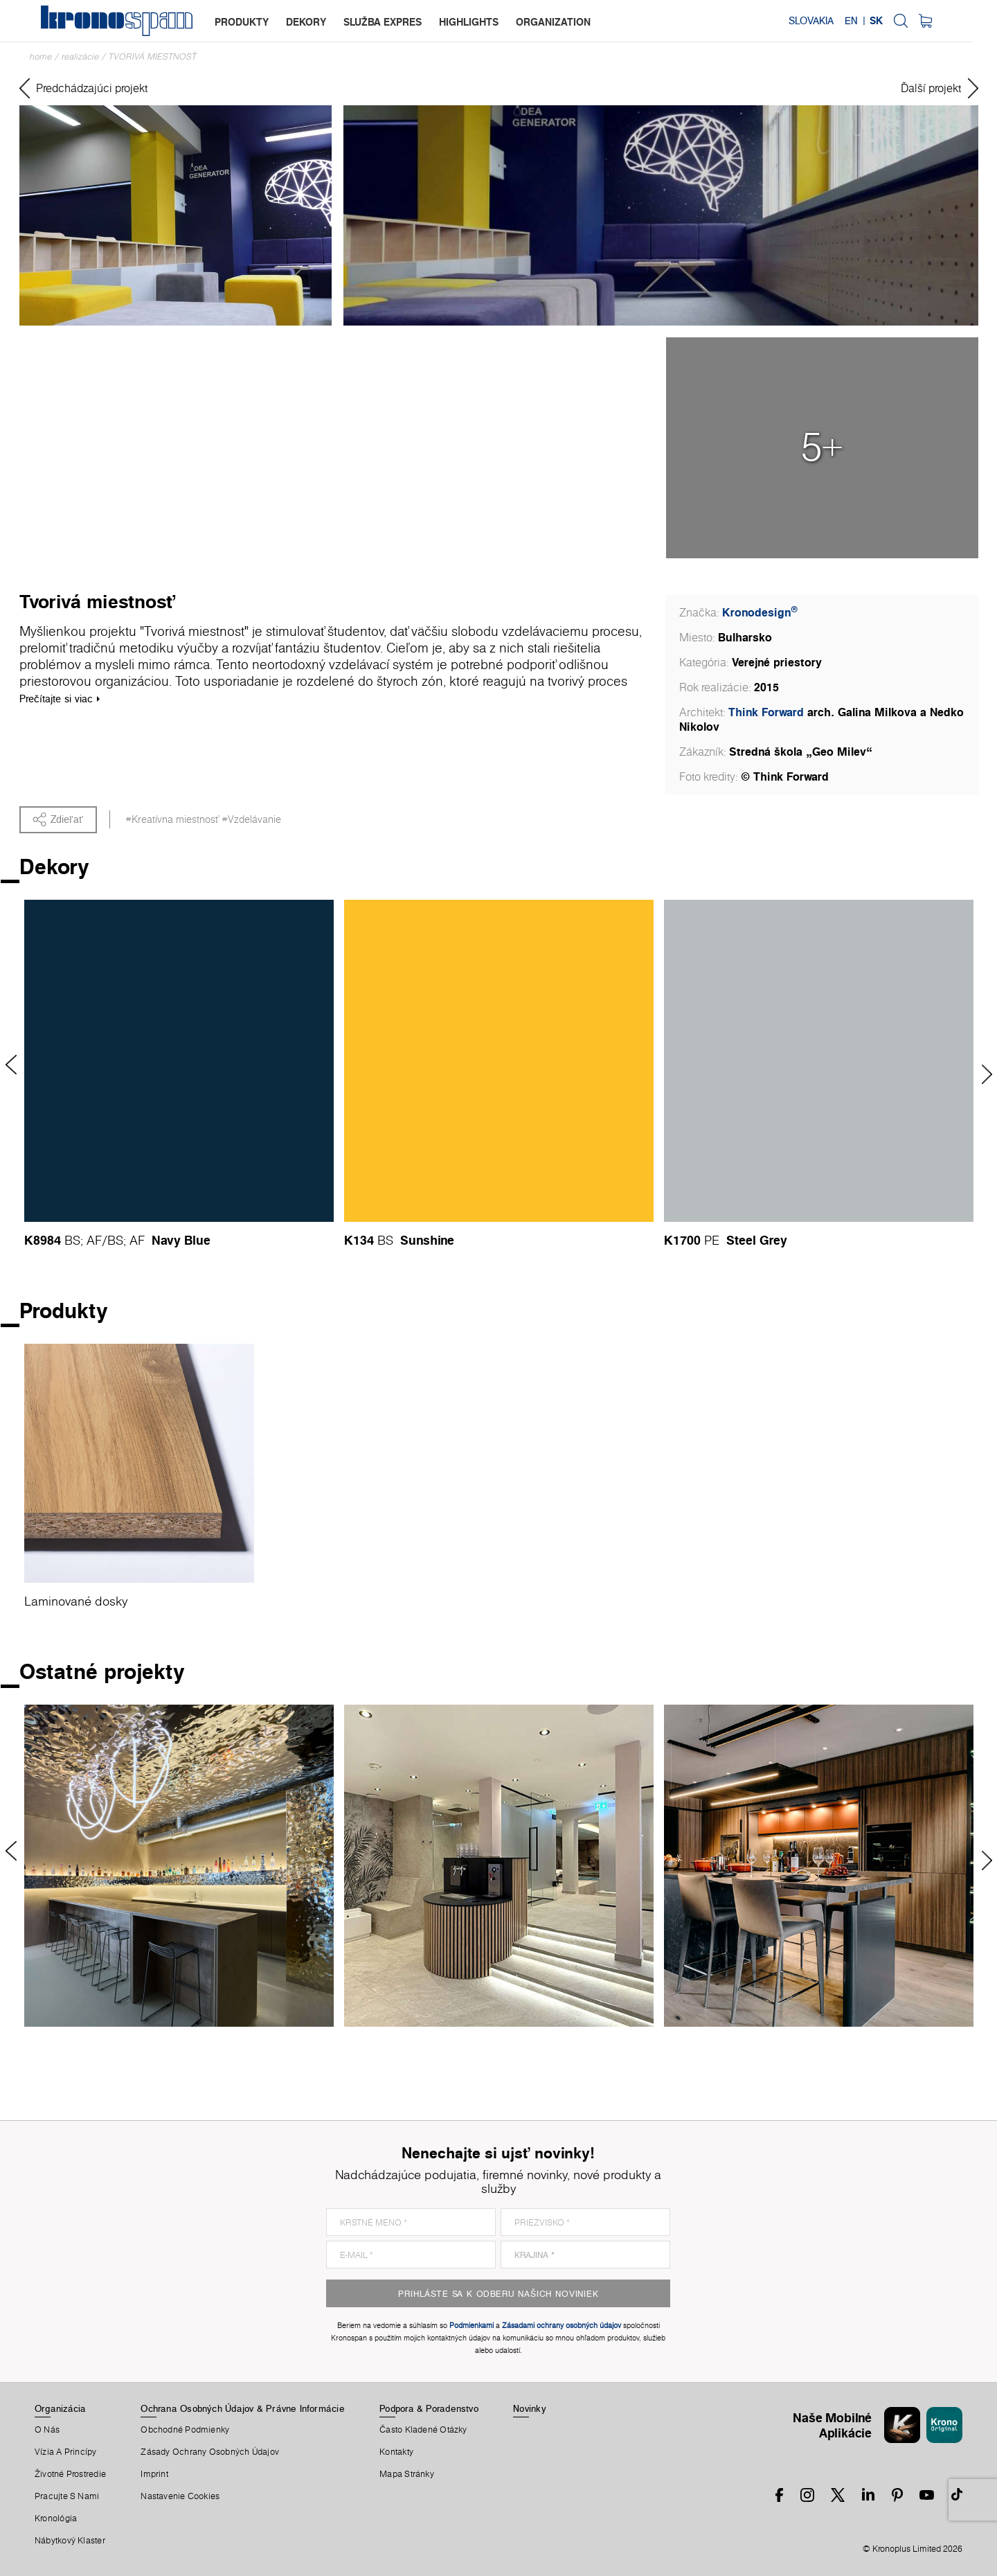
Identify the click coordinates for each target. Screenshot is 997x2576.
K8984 (42, 1240)
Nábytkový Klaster (70, 2540)
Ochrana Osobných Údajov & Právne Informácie (242, 2408)
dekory (307, 22)
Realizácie (80, 56)
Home (41, 56)
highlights (469, 22)
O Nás (47, 2429)
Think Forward (766, 712)
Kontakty (396, 2452)
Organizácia (60, 2408)
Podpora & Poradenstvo (428, 2408)
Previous (16, 1064)
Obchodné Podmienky (185, 2429)
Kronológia (56, 2518)
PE (711, 1240)
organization (554, 22)
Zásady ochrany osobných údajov (210, 2452)
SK (899, 20)
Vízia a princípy (66, 2452)
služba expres (383, 22)
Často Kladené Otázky (423, 2429)
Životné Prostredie (70, 2474)
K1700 (682, 1240)
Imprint (154, 2474)
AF (94, 1240)
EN (875, 20)
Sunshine (427, 1240)
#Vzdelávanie (251, 819)
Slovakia (835, 20)
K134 (359, 1240)
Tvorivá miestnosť (153, 56)
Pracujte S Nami (67, 2496)
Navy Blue (181, 1240)
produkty (242, 22)
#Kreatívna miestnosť (171, 819)
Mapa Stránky (406, 2474)
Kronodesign (760, 612)
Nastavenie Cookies (180, 2496)
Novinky (529, 2408)
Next (982, 1074)
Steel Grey (756, 1240)
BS (72, 1240)
